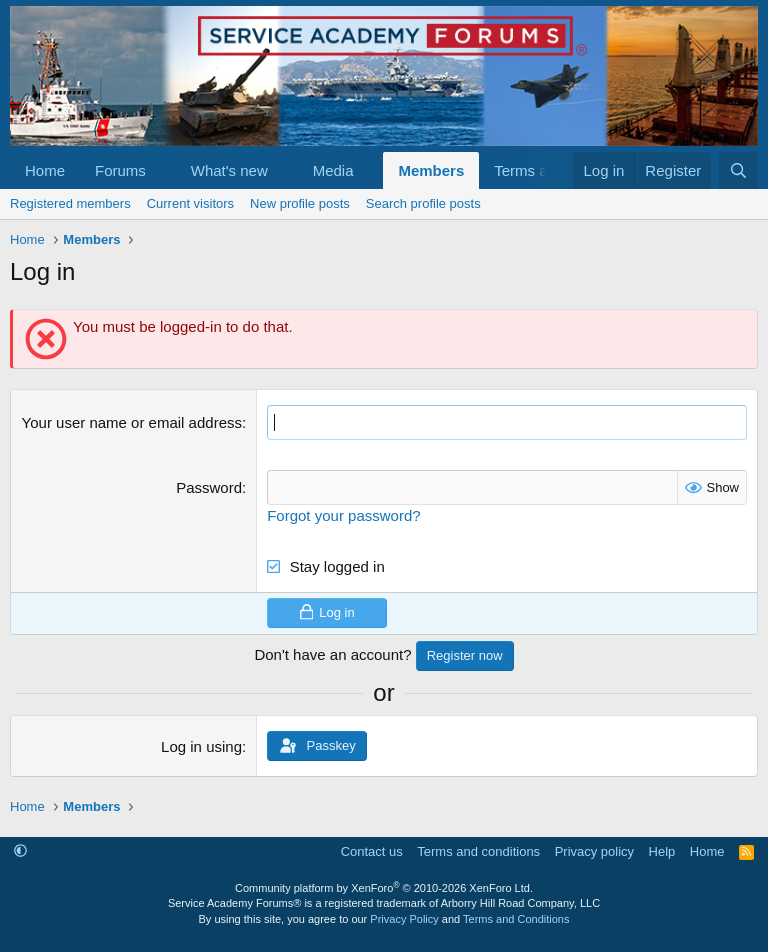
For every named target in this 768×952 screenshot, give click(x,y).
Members (431, 170)
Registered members (70, 203)
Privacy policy (594, 851)
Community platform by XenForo (384, 888)
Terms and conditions (478, 851)
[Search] (738, 170)
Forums (120, 170)
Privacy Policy (404, 919)
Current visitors (190, 203)
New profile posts (300, 203)
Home (45, 170)
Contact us (372, 851)
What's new (229, 170)
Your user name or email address (132, 422)
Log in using (201, 746)
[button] (162, 170)
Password (209, 487)
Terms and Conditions (516, 919)
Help (662, 851)
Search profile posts (423, 203)
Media (333, 170)
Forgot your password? (343, 515)
